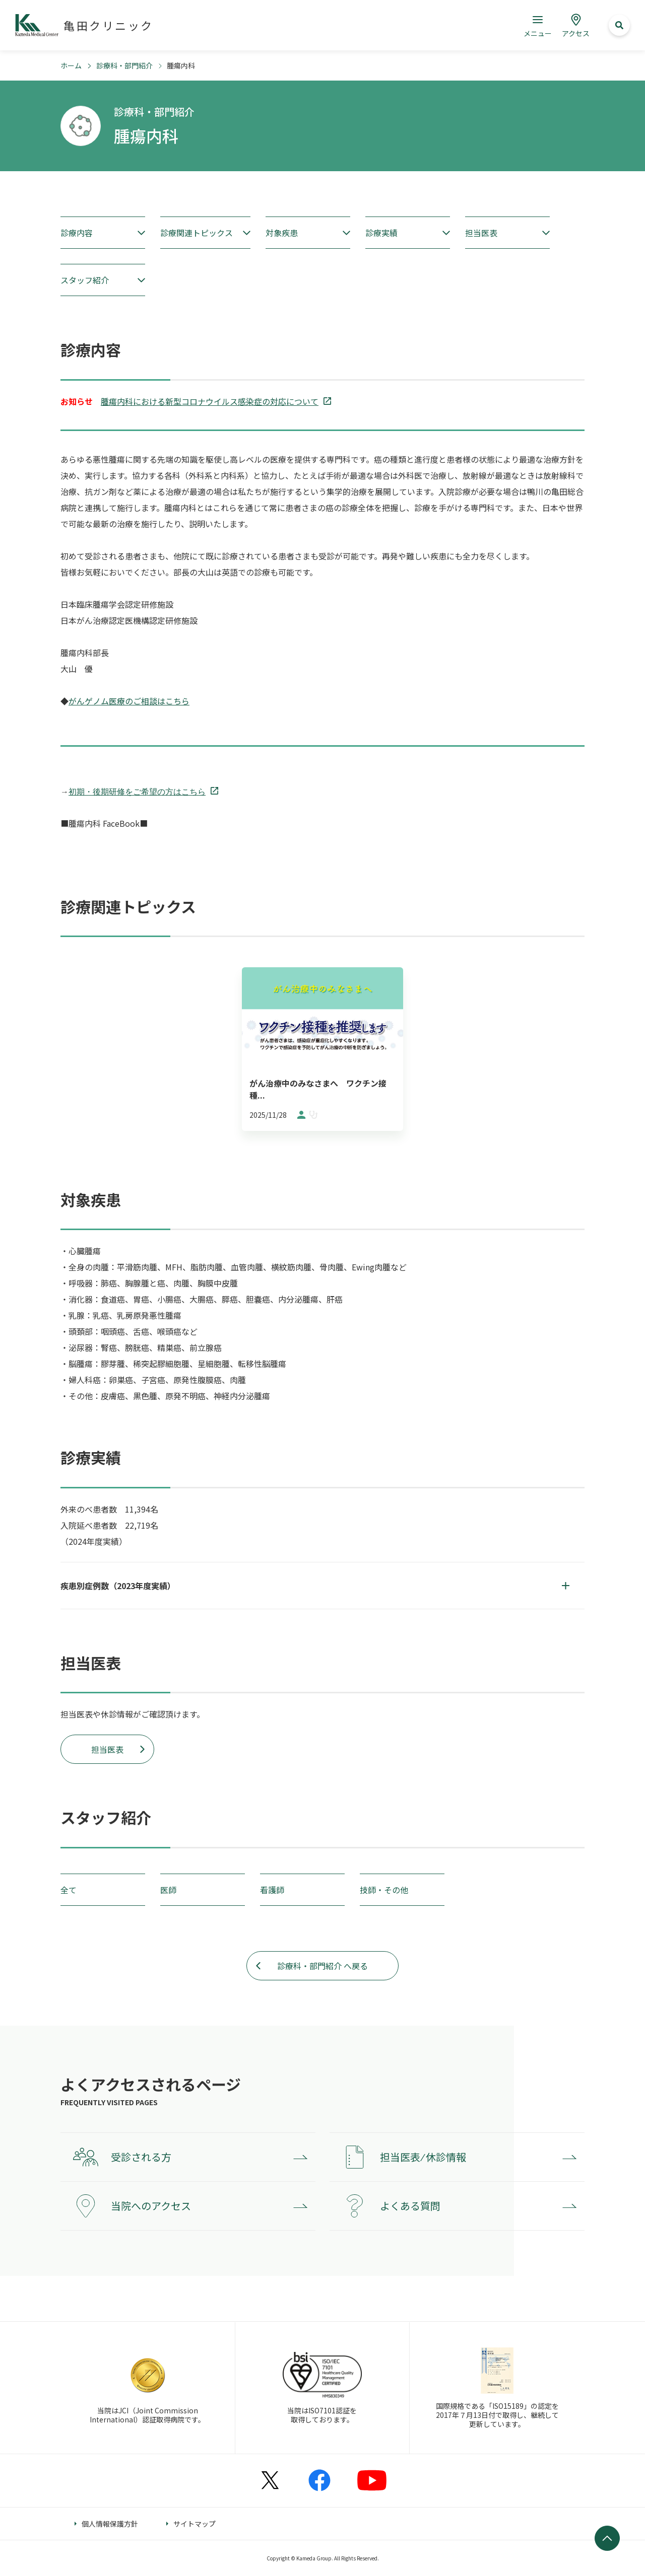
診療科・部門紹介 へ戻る (322, 1966)
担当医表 (107, 1749)
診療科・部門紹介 (124, 65)
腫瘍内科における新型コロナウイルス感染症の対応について (209, 401)
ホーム (71, 65)
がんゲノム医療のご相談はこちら (129, 701)
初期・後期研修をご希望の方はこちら (137, 792)
